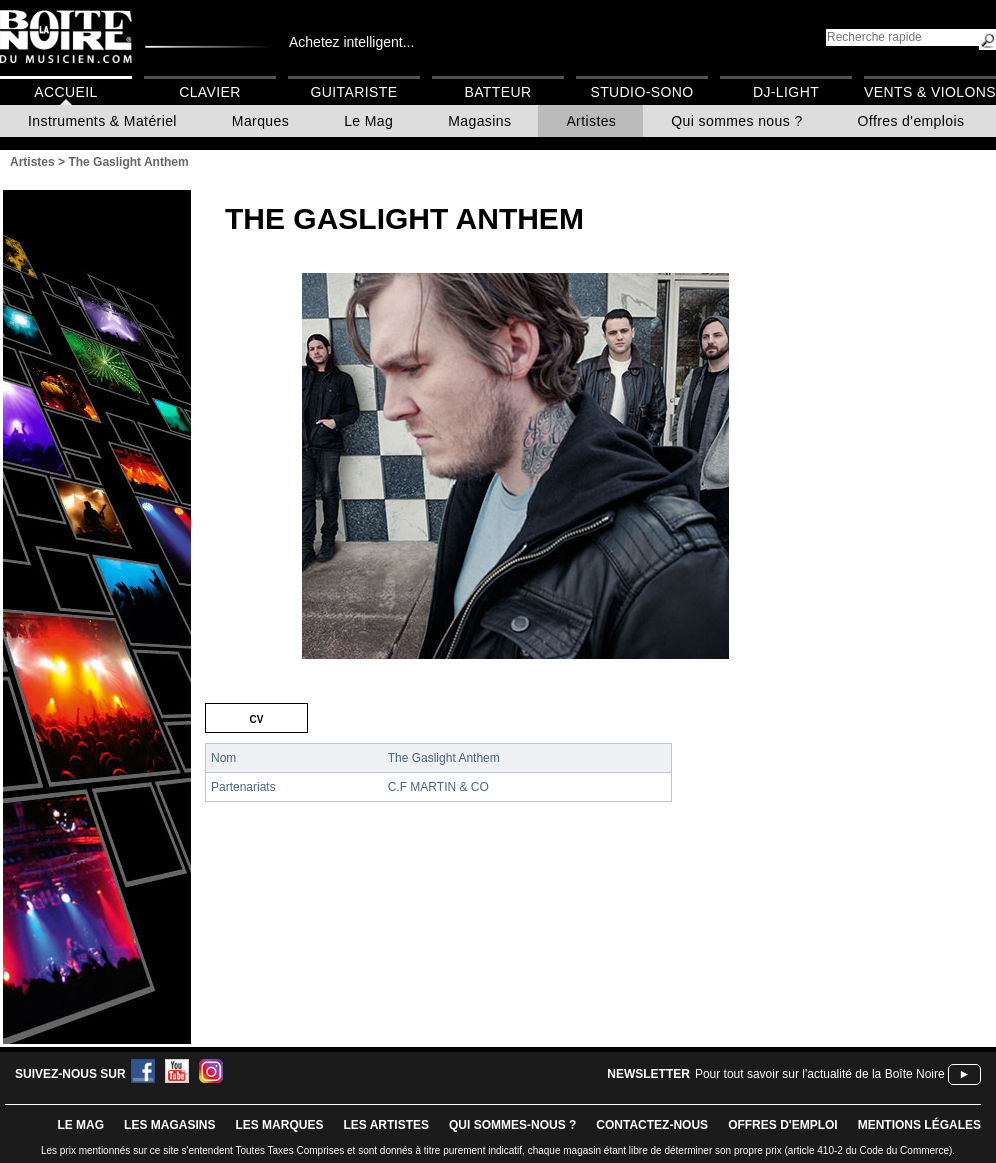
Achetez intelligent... (351, 42)
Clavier (210, 92)
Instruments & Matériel (102, 121)
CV (257, 718)
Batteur (497, 92)
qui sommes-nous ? (512, 1125)
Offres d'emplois (911, 121)
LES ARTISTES (386, 1125)
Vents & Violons (930, 92)
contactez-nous (652, 1125)
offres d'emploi (783, 1125)
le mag (80, 1125)
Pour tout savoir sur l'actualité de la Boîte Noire (820, 1074)
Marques (260, 121)
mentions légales (919, 1125)
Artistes (591, 121)
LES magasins (169, 1125)
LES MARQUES (279, 1125)
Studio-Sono (641, 92)
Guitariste (354, 92)
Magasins (479, 121)
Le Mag (368, 121)
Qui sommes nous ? (736, 121)
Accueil (65, 92)
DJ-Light (786, 92)
